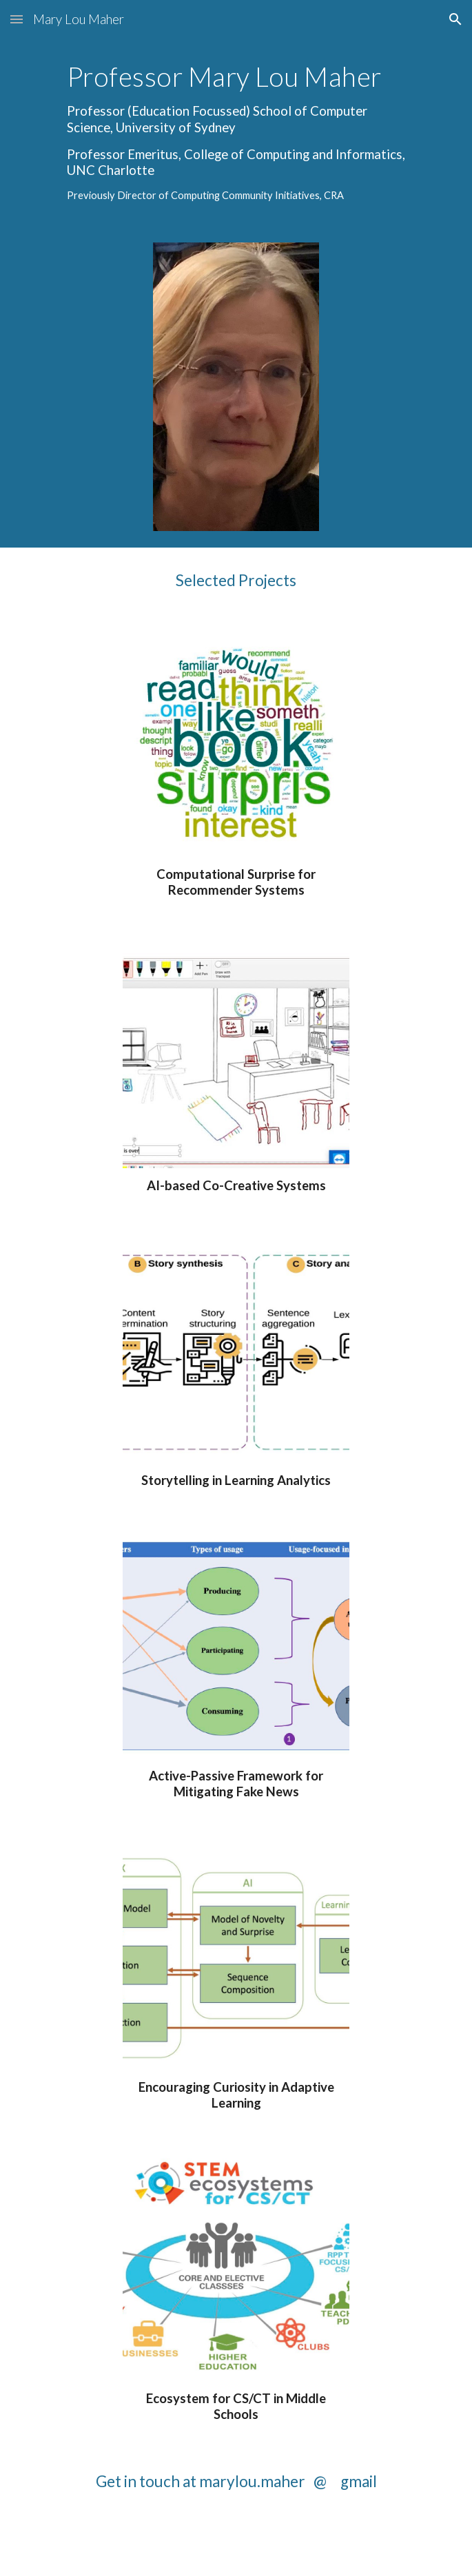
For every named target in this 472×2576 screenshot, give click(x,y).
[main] (236, 132)
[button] (16, 19)
